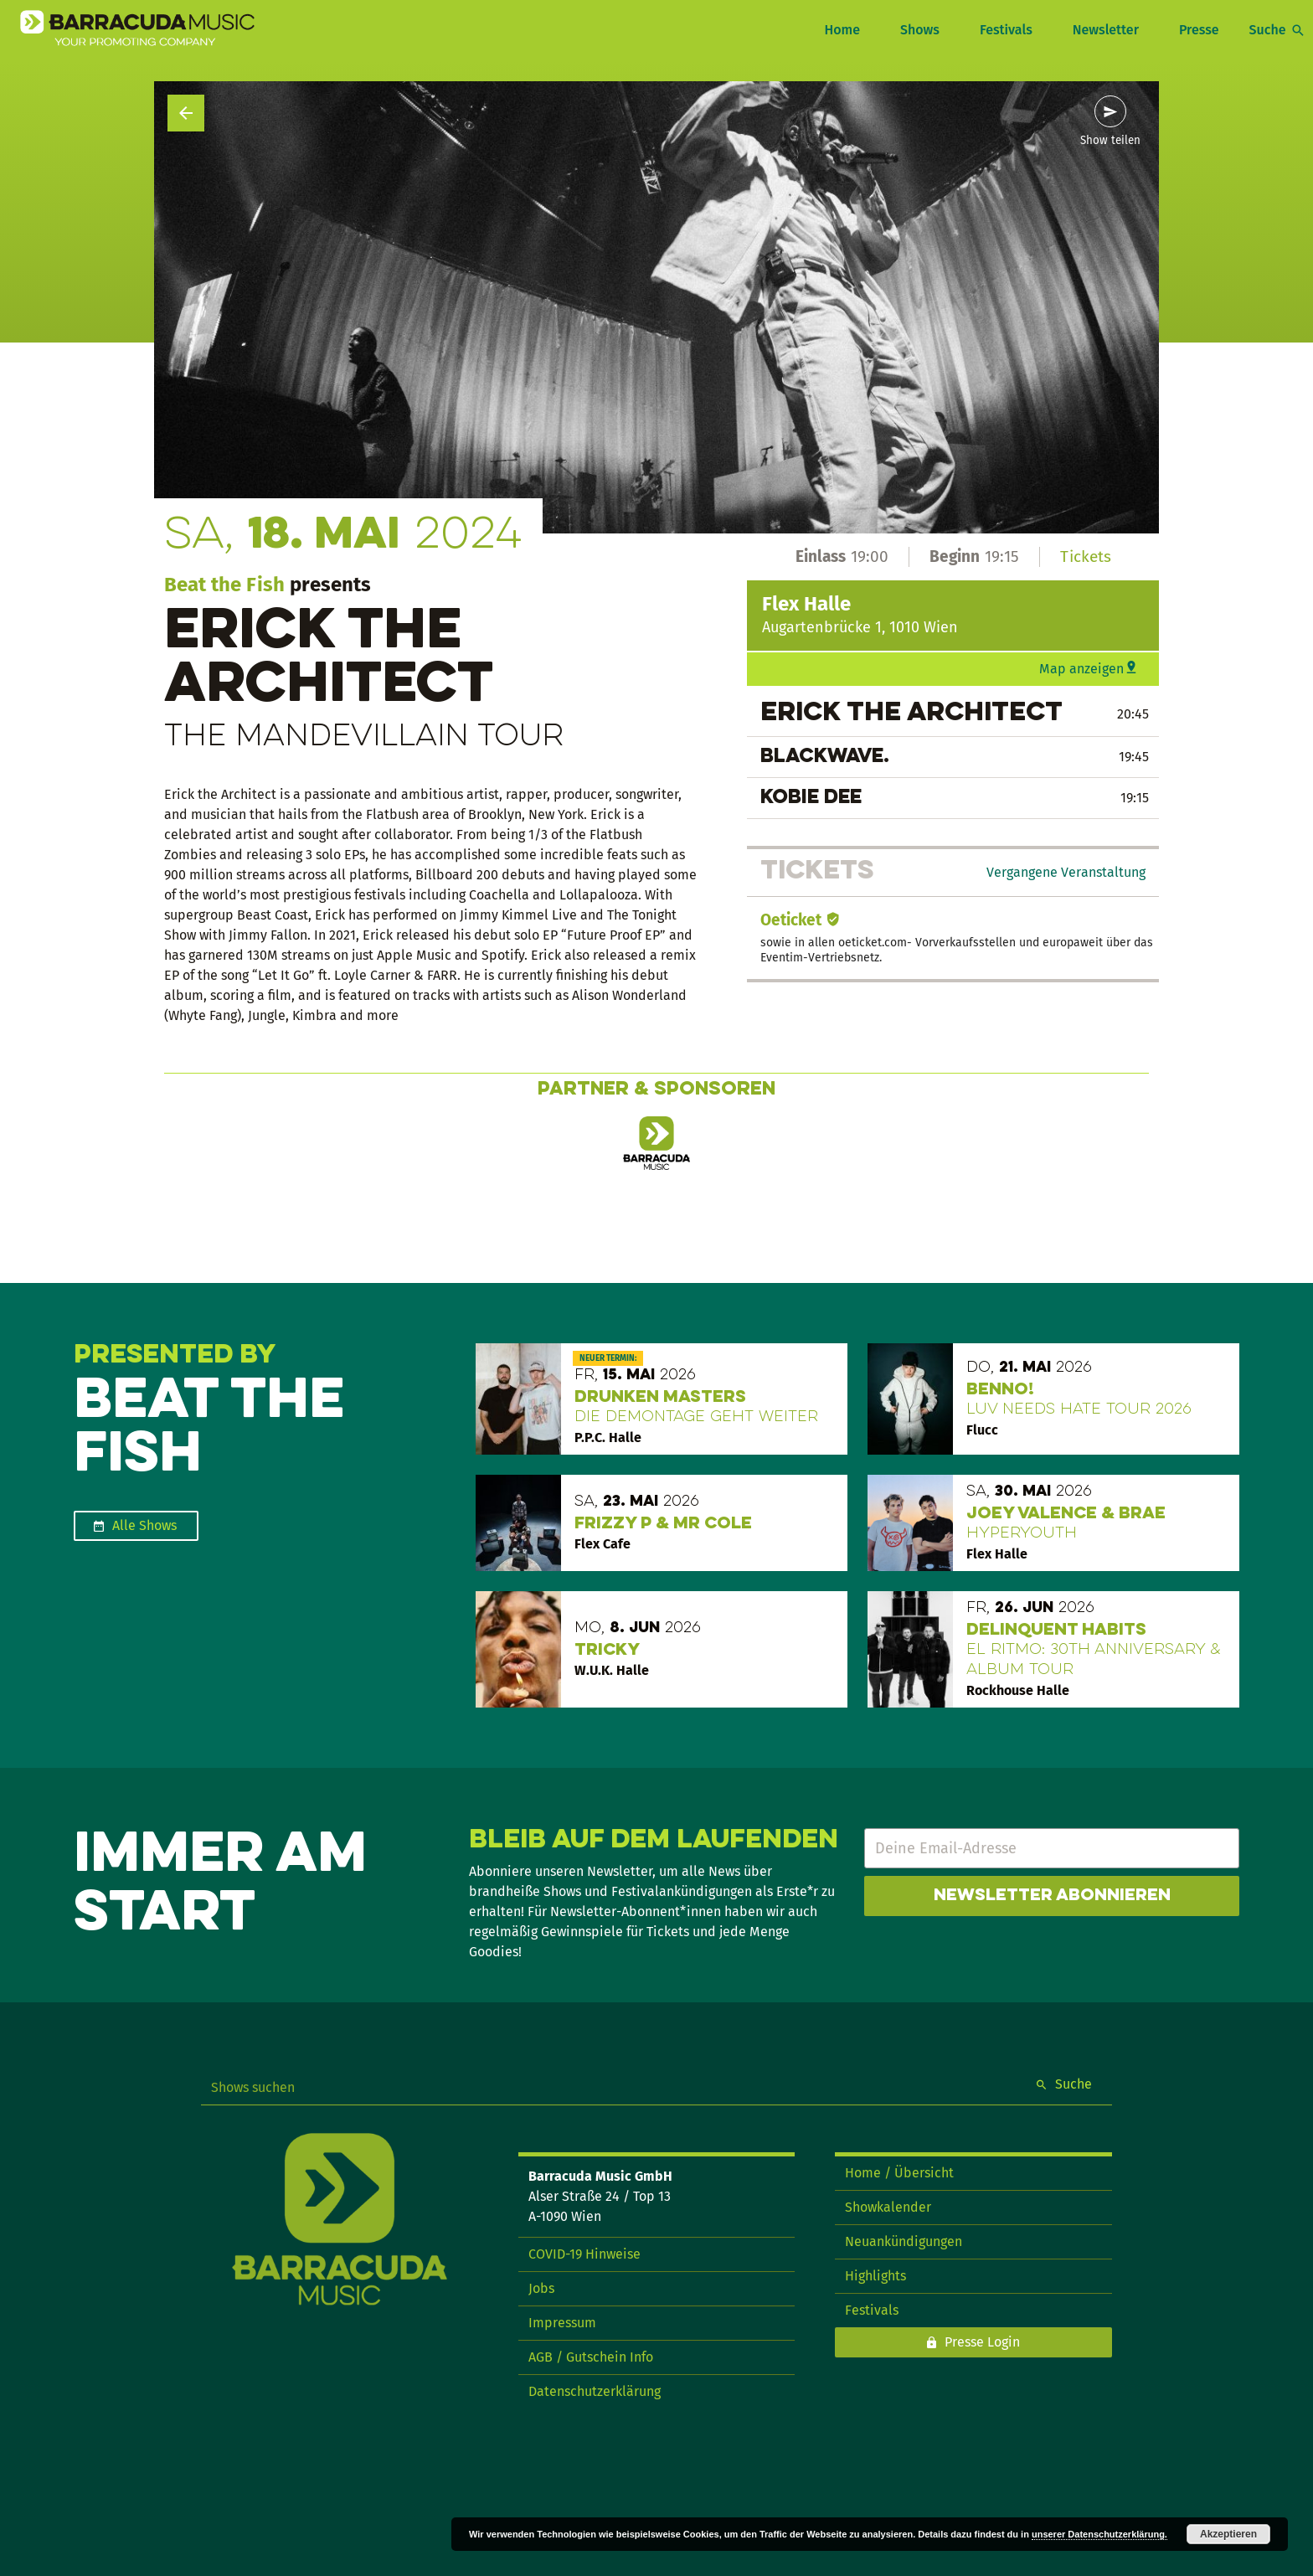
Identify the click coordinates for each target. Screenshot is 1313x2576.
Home (841, 30)
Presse (1199, 30)
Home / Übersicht (899, 2173)
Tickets (1085, 556)
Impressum (562, 2323)
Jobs (541, 2288)
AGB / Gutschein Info (590, 2357)
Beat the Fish (224, 584)
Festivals (1006, 30)
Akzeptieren (1228, 2534)
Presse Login (982, 2342)
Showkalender (888, 2207)
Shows (920, 30)
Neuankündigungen (903, 2241)
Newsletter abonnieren (1052, 1896)
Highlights (875, 2276)
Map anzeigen (1081, 669)
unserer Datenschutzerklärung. (1099, 2534)
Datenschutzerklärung (594, 2391)
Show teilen (1110, 140)
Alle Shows (144, 1525)
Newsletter (1106, 30)
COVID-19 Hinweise (584, 2254)
